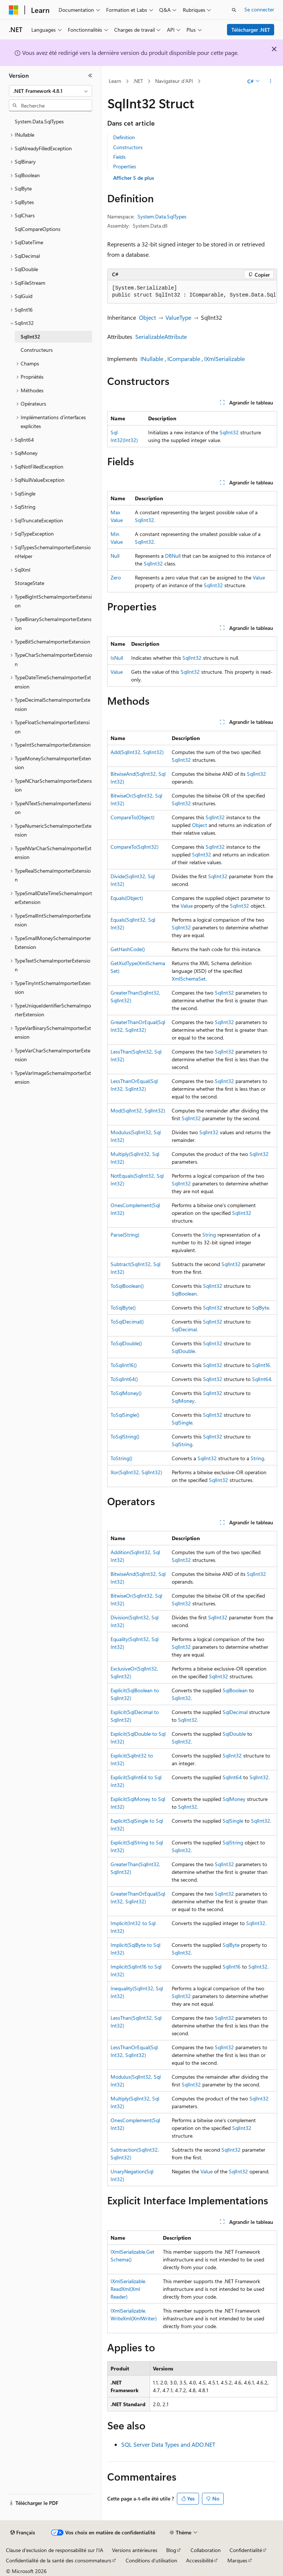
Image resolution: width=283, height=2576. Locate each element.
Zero (116, 577)
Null (115, 555)
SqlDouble (183, 1350)
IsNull (117, 657)
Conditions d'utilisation (151, 2560)
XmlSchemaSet (189, 978)
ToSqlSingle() (125, 1414)
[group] (192, 292)
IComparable (183, 358)
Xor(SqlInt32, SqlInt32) (136, 1472)
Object (147, 317)
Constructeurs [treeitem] (37, 349)
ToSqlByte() (123, 1307)
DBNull (173, 555)
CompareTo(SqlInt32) (134, 846)
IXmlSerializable (224, 358)
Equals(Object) (127, 897)
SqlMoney (183, 1400)
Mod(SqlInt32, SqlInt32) (138, 1110)
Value (259, 577)
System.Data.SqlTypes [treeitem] (39, 121)
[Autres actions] (270, 81)
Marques (237, 2560)
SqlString (182, 1444)
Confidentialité (246, 2550)
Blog (171, 2550)
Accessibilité (199, 2560)
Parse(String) (125, 1234)
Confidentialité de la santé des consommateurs (58, 2560)
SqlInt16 (261, 1364)
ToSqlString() (125, 1436)
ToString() (121, 1458)
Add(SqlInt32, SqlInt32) (137, 752)
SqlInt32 (229, 432)
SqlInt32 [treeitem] (30, 336)
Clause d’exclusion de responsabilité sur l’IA (54, 2550)
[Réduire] (90, 75)
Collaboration (206, 2550)
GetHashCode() (128, 949)
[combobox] (50, 91)
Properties (124, 166)
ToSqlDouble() (126, 1343)
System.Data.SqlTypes (161, 216)
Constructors (128, 147)
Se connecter (259, 9)
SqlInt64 (261, 1378)
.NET (138, 80)
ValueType (178, 317)
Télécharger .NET (250, 29)
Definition (124, 137)
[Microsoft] (13, 10)
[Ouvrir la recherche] (234, 10)
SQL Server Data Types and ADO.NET (168, 2444)
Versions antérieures (134, 2550)
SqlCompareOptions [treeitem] (37, 228)
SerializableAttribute (161, 336)
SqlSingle (182, 1422)
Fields (119, 156)
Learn (115, 80)
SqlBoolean (184, 1293)
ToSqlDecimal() (127, 1321)
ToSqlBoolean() (127, 1285)
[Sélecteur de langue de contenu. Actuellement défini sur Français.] (22, 2532)
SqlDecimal (184, 1329)
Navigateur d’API (174, 80)
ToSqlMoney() (126, 1392)
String (209, 1234)
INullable (151, 358)
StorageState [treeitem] (29, 582)
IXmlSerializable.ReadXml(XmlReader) (128, 2289)
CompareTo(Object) (132, 817)
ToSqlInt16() (124, 1364)
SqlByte (260, 1307)
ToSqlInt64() (124, 1378)
